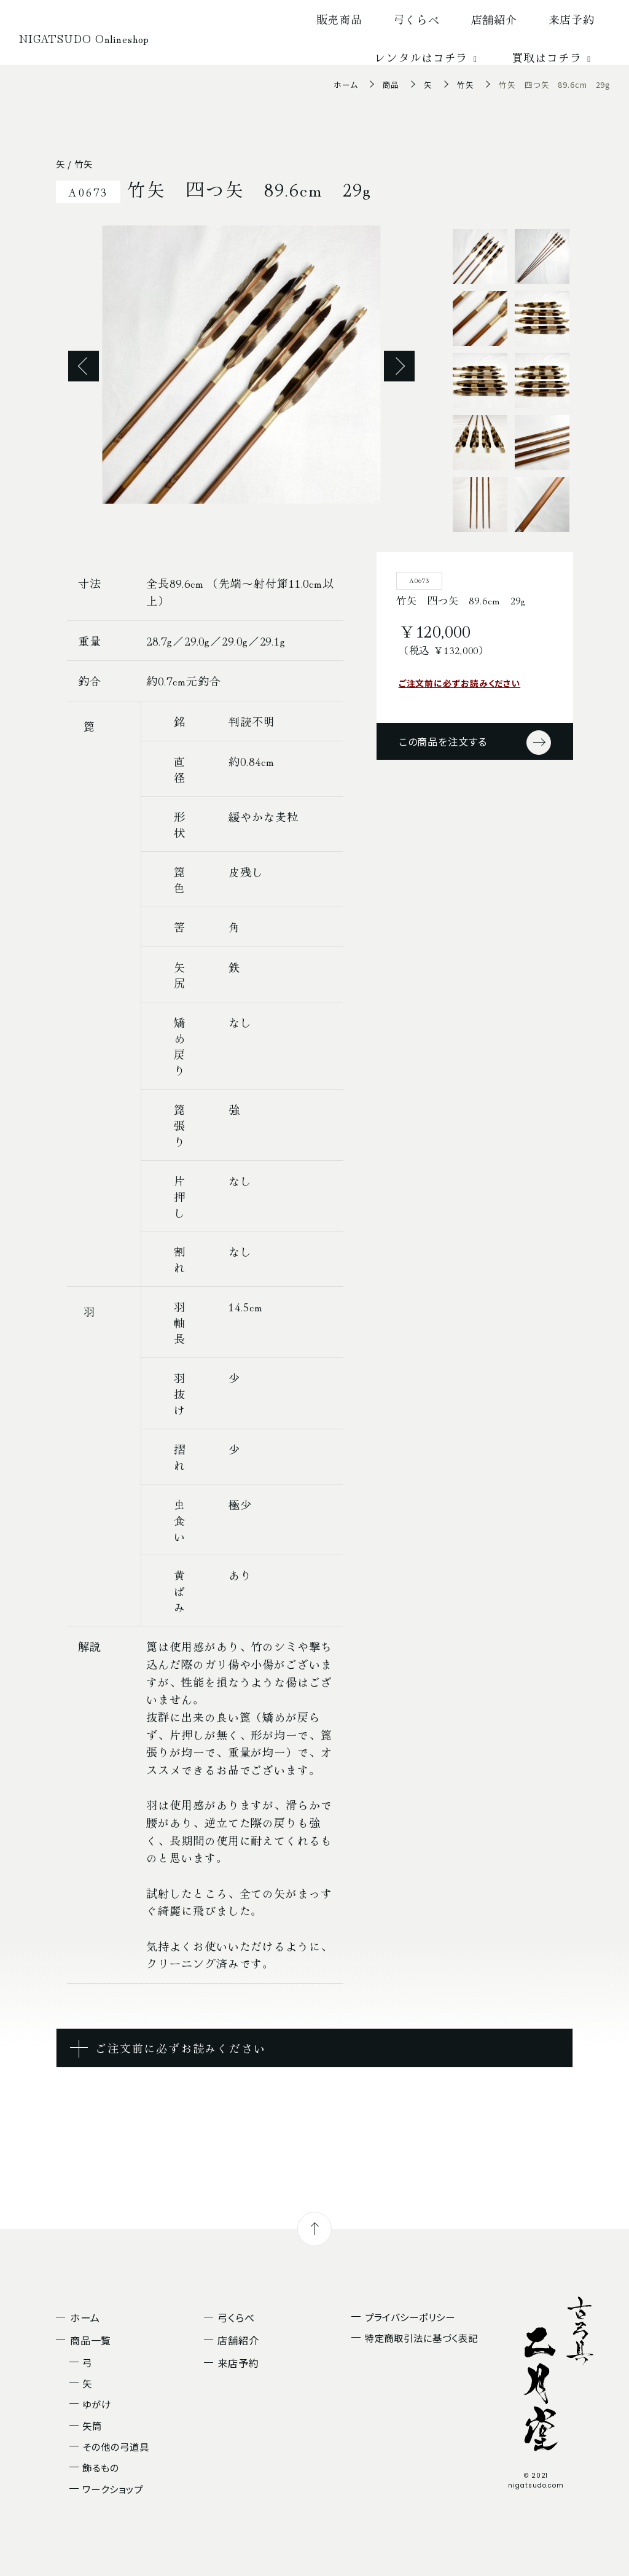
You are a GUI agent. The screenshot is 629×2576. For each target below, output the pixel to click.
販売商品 (339, 19)
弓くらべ (417, 19)
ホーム (346, 84)
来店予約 (572, 19)
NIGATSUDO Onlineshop (84, 38)
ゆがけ (96, 2404)
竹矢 (465, 84)
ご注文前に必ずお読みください (460, 682)
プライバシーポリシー (410, 2317)
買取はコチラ (553, 57)
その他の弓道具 (115, 2446)
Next (399, 366)
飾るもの (100, 2467)
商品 (391, 84)
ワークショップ (112, 2489)
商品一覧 (91, 2340)
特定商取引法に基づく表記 (421, 2337)
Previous (83, 366)
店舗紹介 (494, 19)
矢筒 (92, 2425)
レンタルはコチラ (428, 57)
